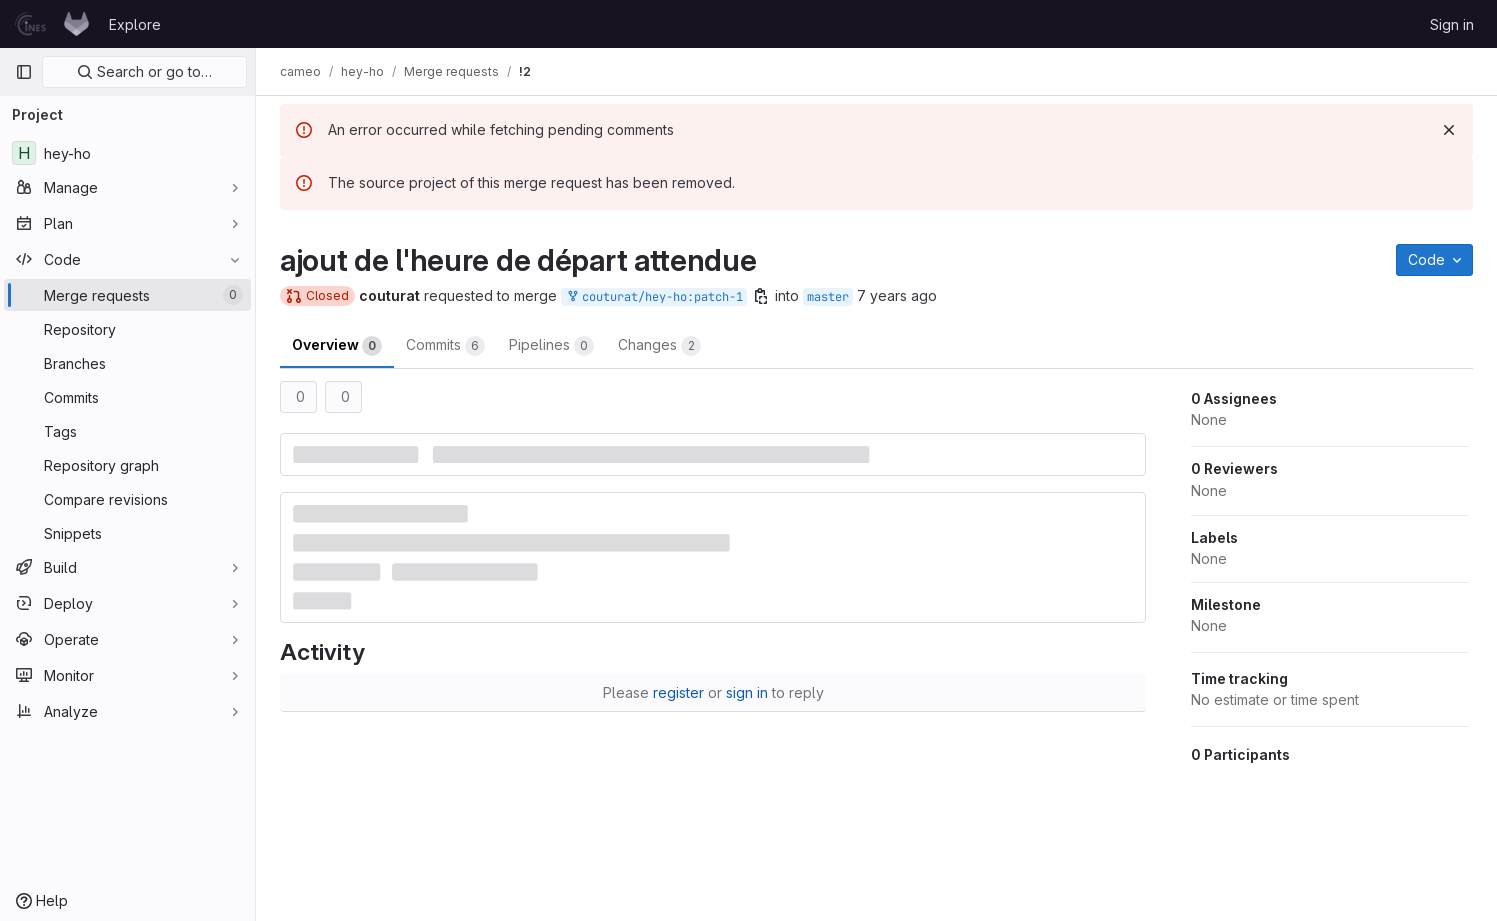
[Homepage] (52, 24)
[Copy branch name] (761, 296)
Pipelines (551, 346)
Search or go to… (144, 71)
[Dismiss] (1449, 130)
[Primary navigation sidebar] (24, 72)
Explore (135, 24)
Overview (337, 346)
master (828, 297)
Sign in (1452, 24)
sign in (747, 692)
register (678, 692)
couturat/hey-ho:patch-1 (654, 297)
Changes (659, 346)
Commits (445, 346)
